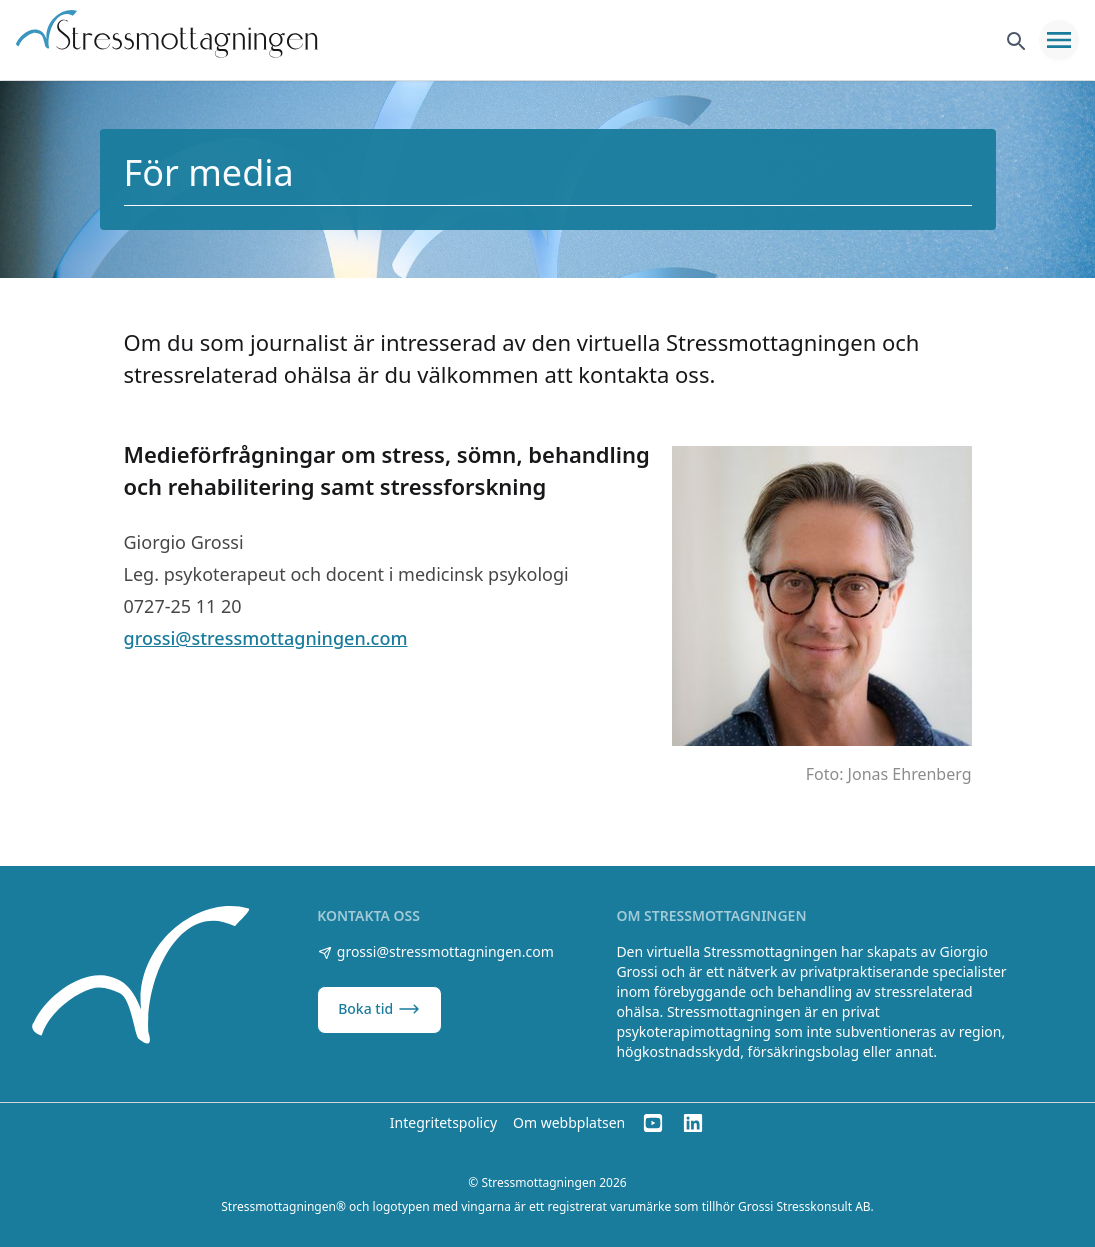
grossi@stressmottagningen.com (266, 638)
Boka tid (379, 1009)
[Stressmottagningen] (143, 978)
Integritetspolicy (443, 1122)
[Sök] (1015, 40)
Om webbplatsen (569, 1122)
